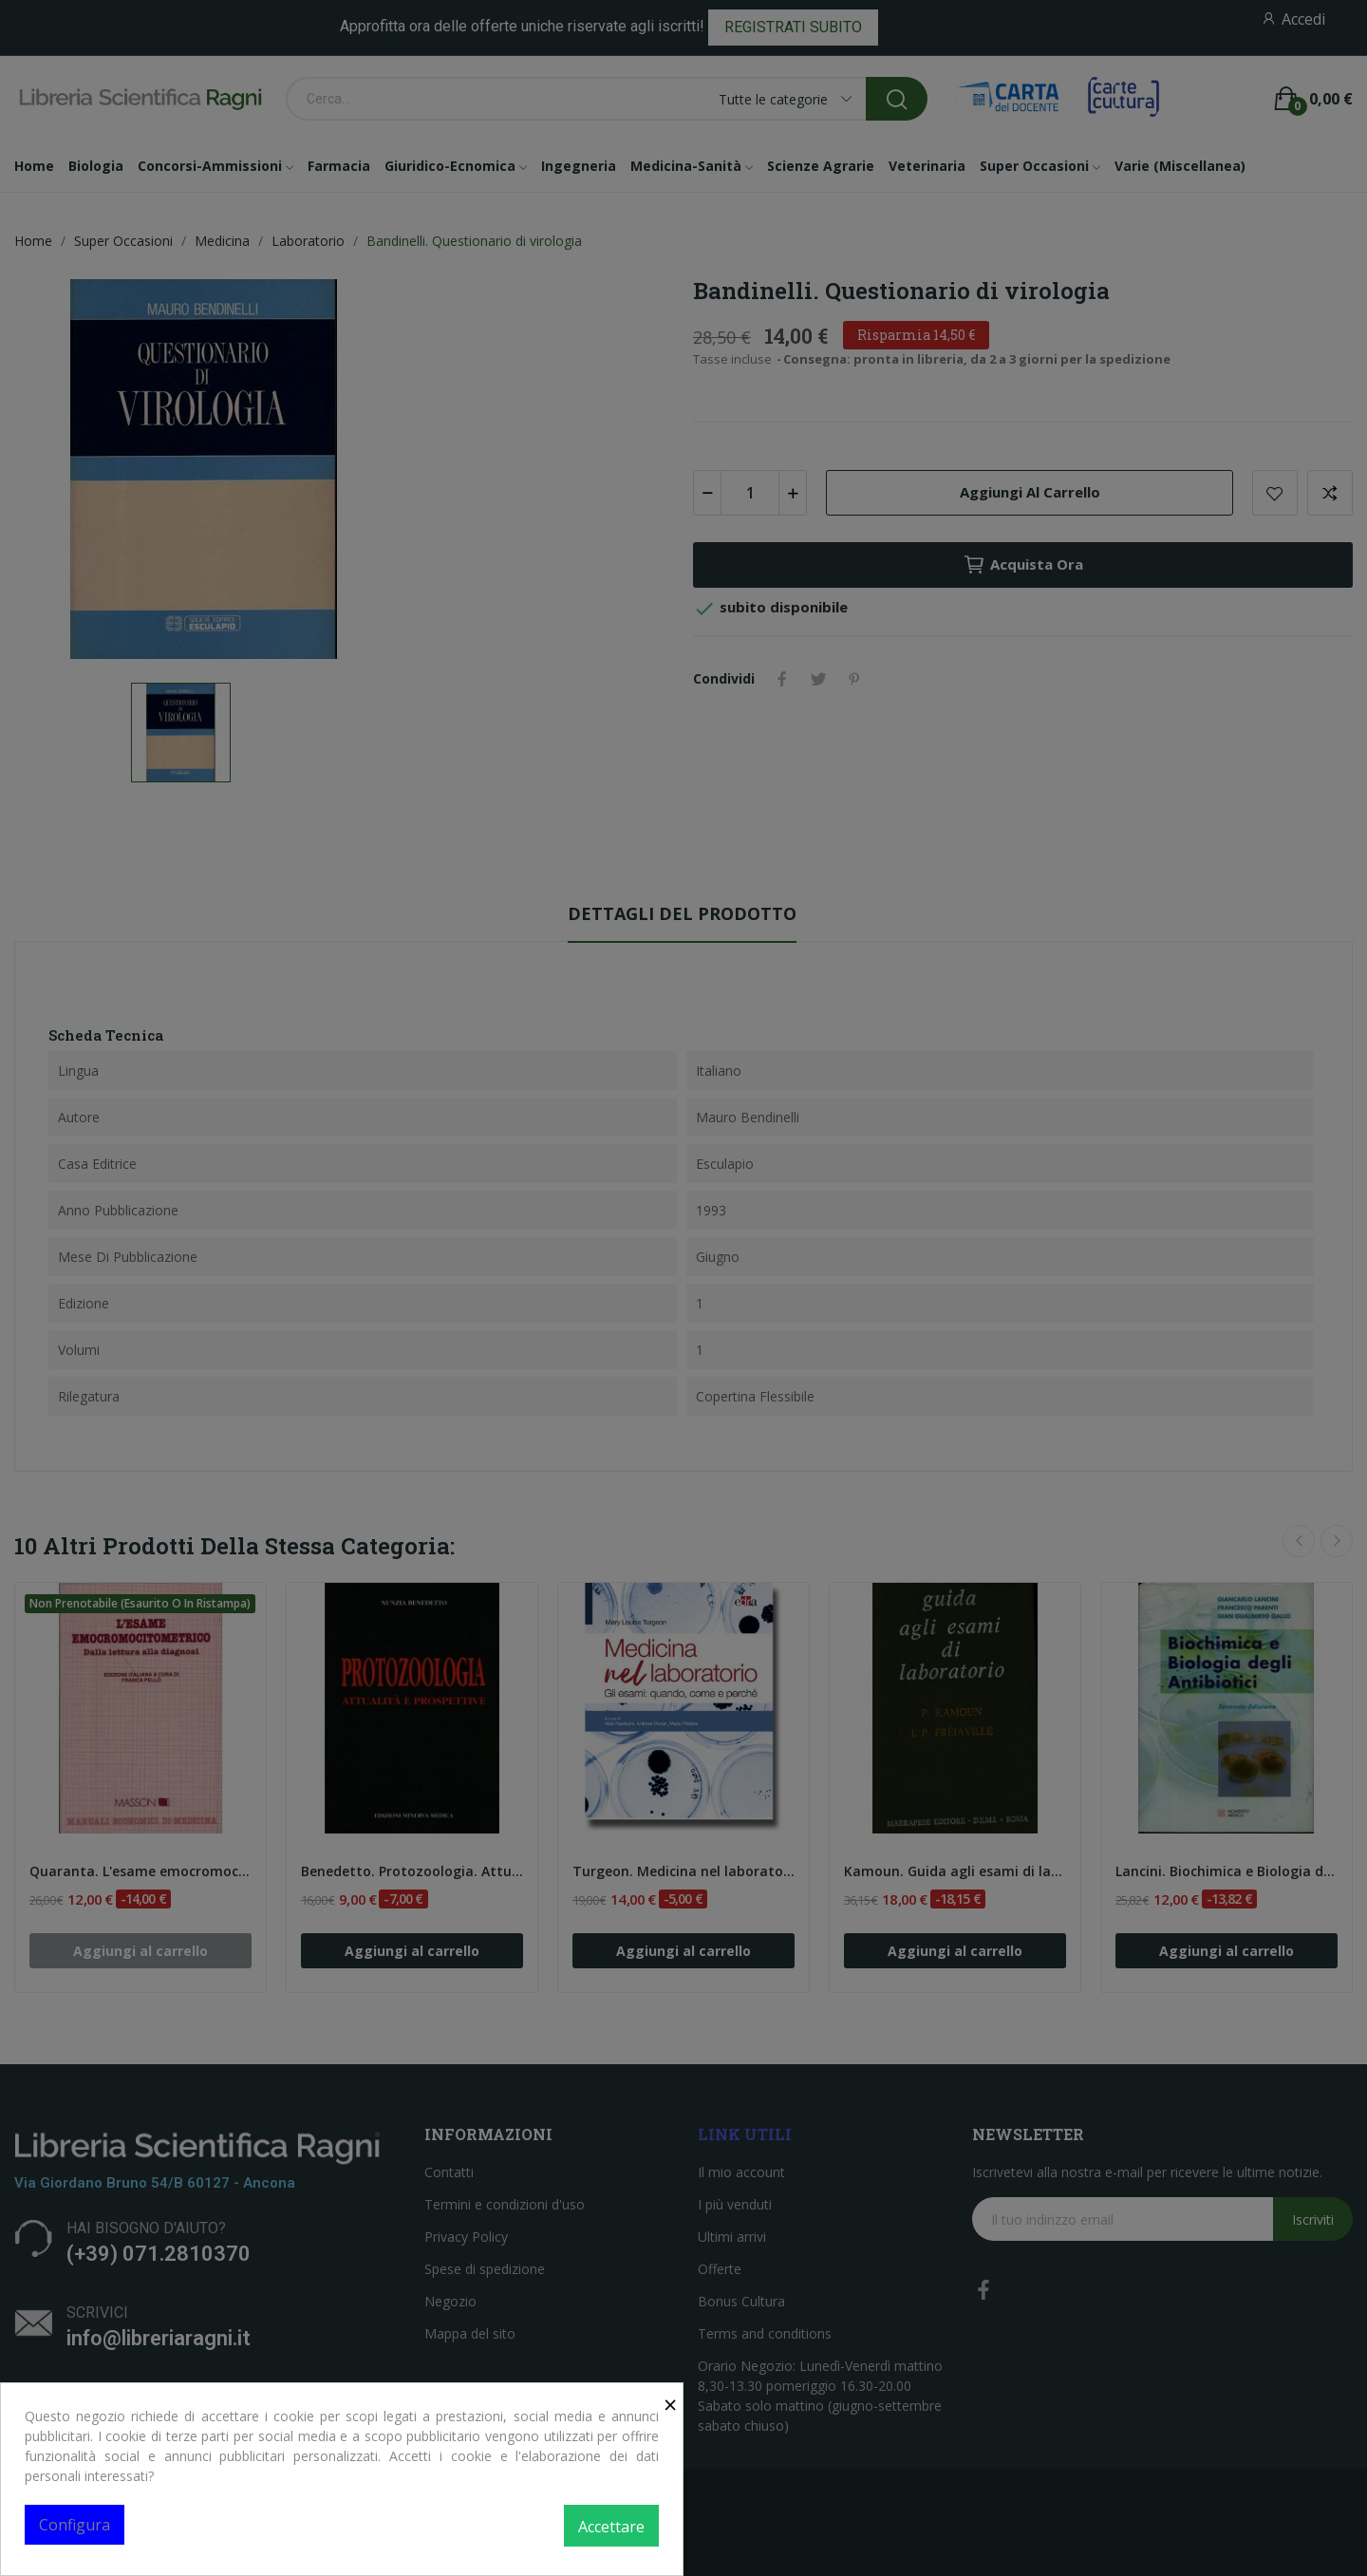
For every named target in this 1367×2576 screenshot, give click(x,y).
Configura (74, 2524)
